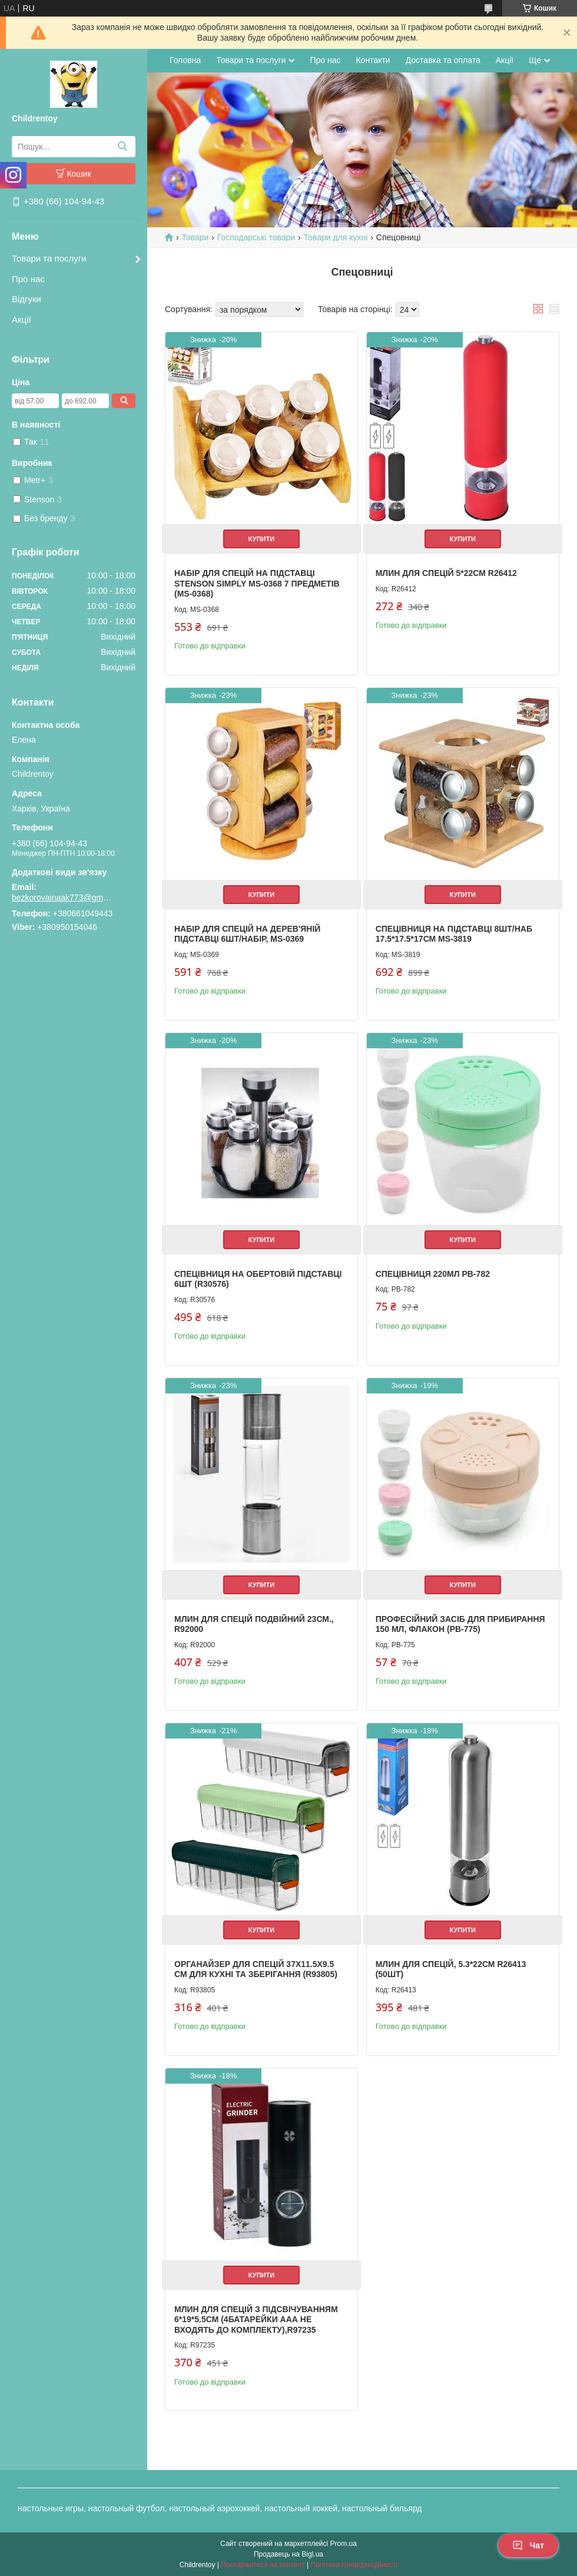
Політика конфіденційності (354, 2565)
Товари (194, 237)
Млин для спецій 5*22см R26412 (446, 573)
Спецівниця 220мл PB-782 (433, 1274)
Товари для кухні (336, 237)
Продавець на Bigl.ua (288, 2554)
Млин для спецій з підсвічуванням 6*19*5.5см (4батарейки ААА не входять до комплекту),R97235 (256, 2320)
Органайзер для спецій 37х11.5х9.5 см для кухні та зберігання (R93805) (255, 1969)
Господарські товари (256, 237)
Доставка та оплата (443, 60)
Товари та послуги (49, 258)
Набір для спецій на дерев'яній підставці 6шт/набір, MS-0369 (247, 934)
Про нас (28, 279)
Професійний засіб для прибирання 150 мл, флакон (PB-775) (460, 1624)
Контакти (373, 60)
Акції (21, 319)
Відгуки (26, 299)
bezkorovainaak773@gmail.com (62, 897)
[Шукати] (122, 146)
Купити (261, 538)
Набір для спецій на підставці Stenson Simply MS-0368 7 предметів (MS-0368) (257, 583)
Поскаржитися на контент (262, 2565)
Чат (528, 2545)
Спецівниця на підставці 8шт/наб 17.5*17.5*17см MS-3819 (454, 934)
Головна (185, 60)
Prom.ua (343, 2543)
